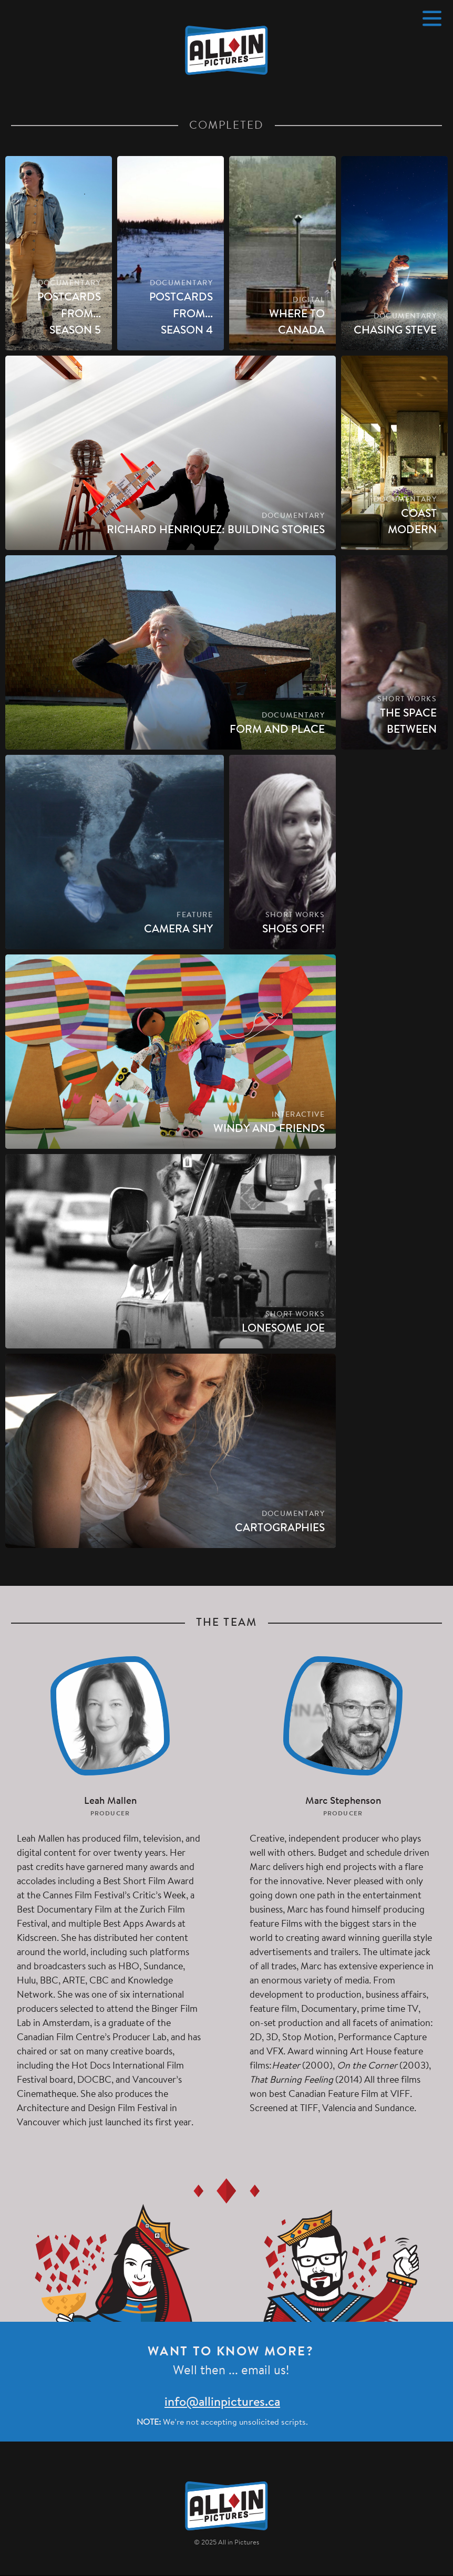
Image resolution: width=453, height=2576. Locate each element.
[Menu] (432, 18)
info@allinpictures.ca (222, 2402)
